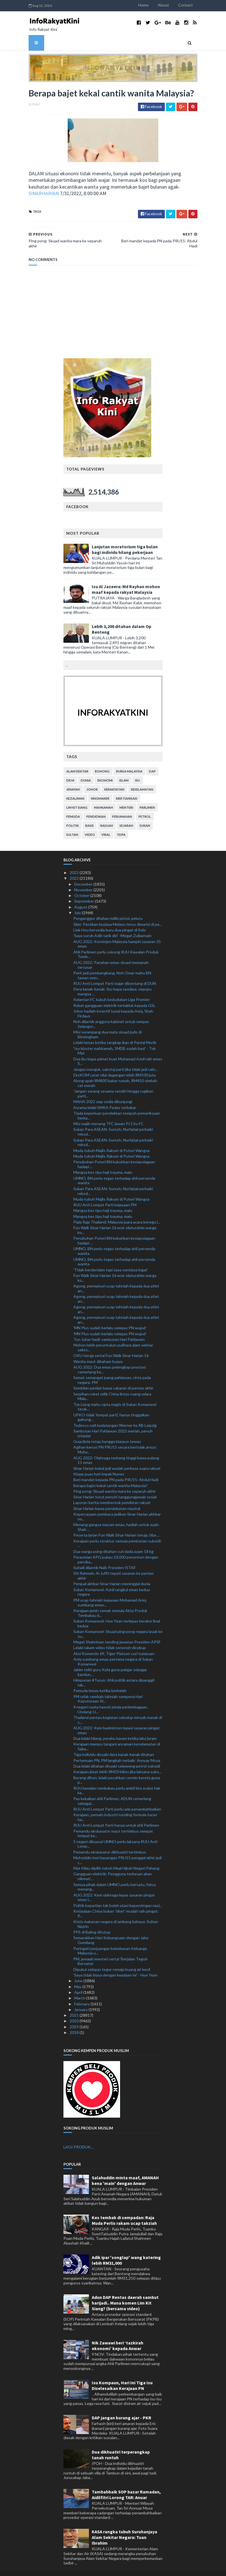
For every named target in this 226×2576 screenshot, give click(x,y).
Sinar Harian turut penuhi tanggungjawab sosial (115, 1486)
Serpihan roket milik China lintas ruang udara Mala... (112, 1386)
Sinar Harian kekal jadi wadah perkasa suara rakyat (117, 1457)
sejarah (126, 815)
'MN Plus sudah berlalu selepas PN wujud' (109, 1317)
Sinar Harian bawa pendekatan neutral (106, 1498)
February (82, 1993)
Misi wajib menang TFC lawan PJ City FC (108, 1113)
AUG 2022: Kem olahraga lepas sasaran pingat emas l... (114, 1887)
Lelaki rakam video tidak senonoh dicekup (109, 1637)
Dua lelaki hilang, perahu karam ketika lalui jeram (115, 1727)
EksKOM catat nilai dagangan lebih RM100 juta (114, 1064)
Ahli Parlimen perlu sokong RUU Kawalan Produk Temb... (116, 944)
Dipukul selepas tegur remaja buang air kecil (111, 1958)
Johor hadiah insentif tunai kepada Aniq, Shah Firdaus (113, 1003)
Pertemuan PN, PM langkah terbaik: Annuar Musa (116, 1749)
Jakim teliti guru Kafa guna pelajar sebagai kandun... (110, 1661)
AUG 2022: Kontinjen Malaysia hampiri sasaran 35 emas (117, 933)
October (82, 885)
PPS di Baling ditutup (91, 1921)
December (83, 873)
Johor (92, 779)
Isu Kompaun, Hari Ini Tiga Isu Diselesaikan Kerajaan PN (122, 2375)
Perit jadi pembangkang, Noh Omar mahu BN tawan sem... (112, 965)
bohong (102, 761)
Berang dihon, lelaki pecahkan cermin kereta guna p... (116, 1769)
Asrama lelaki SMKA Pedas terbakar (104, 1097)
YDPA (121, 824)
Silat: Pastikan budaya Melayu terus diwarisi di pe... (117, 913)
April (78, 1981)
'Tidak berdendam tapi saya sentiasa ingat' (110, 1259)
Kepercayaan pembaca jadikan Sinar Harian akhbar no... (117, 1506)
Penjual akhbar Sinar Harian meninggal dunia (111, 1573)
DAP (152, 761)
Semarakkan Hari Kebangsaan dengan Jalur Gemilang (111, 1930)
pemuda (73, 806)
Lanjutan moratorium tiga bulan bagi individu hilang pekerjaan (125, 539)
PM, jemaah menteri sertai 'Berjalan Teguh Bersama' (110, 1951)
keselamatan (142, 779)
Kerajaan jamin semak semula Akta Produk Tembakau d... (110, 1602)
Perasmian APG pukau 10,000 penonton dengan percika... (115, 1549)
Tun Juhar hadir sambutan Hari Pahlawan (109, 1328)
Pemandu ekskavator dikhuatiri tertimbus (109, 1841)
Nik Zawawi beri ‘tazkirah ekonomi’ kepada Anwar (117, 2335)
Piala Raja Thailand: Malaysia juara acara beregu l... (116, 1211)
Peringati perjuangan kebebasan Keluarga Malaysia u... (110, 1940)
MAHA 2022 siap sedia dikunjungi (102, 1091)
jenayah (73, 779)
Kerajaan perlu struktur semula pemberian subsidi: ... (117, 1533)
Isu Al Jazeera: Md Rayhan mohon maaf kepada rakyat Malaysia (126, 578)
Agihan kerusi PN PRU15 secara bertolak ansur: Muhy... (115, 1439)
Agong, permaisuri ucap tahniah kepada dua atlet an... (116, 1278)
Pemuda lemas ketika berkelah (100, 1680)
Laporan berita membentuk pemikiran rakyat (112, 1492)
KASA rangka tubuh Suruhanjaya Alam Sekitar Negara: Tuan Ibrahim (124, 2527)
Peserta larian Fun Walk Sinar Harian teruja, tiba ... (116, 1524)
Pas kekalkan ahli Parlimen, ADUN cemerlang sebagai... (112, 1790)
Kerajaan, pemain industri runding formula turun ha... (115, 1806)
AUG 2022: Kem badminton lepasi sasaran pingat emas (116, 1720)
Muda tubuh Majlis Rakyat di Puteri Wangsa (111, 1140)
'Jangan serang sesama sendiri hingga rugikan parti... (113, 1083)
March (80, 1987)
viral (105, 824)
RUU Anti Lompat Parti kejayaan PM (105, 1194)
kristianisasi (126, 788)
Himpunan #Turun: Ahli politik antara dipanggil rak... (113, 1672)
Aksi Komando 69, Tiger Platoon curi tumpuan (113, 1643)
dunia (86, 770)
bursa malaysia (129, 761)
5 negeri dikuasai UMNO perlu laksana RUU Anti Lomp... (115, 1833)
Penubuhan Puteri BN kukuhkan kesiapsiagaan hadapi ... (114, 1154)
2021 (75, 2004)
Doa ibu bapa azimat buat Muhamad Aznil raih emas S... (117, 1051)
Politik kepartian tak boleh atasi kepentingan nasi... (117, 1895)
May (78, 1976)
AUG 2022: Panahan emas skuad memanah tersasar (111, 954)
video (90, 824)
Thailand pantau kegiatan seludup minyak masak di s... (117, 1709)
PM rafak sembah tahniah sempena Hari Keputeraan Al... (108, 1688)
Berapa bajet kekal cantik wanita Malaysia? (110, 1475)
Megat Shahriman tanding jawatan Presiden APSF (117, 1631)
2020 (75, 2010)
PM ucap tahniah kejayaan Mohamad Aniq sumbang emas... (109, 1592)
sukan (145, 815)
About (185, 5)
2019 (75, 2016)
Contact (207, 5)
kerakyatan (114, 779)
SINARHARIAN (63, 188)
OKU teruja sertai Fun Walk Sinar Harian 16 (111, 1345)
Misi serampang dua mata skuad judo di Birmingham (107, 1024)
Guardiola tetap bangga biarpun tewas (107, 1431)
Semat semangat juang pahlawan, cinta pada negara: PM (112, 1369)
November (83, 879)
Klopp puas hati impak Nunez (98, 1463)
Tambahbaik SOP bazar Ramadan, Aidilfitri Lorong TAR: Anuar (126, 2484)
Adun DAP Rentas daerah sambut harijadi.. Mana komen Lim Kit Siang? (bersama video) (125, 2292)
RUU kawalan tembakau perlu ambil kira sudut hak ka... (116, 1780)
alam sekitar (77, 761)
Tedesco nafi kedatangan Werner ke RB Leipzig (115, 1414)
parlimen (147, 797)
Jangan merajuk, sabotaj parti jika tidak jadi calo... (115, 1058)
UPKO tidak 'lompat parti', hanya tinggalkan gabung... (111, 1407)
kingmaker (100, 788)
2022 (75, 868)
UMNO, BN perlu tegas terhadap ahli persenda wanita (114, 1170)
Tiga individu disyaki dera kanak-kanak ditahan (113, 1744)
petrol (144, 806)
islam (124, 770)
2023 (75, 862)
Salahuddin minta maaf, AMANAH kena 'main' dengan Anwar (125, 2170)
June (79, 1970)
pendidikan (96, 806)
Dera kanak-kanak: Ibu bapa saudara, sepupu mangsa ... (112, 981)
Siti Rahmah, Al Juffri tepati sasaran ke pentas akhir (113, 1565)
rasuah (106, 815)
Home (165, 5)
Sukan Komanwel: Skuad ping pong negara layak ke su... (118, 1623)
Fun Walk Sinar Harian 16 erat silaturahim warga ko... (114, 1220)
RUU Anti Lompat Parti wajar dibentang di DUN (114, 972)
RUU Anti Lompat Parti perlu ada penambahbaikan (117, 1798)
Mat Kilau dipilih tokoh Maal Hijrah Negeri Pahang (116, 1857)
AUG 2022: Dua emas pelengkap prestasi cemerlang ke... (109, 1359)
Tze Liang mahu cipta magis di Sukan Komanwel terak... (114, 1396)
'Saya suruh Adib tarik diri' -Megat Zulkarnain (112, 925)
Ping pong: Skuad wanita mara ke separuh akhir (114, 1480)
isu (137, 770)
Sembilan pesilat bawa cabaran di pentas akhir (113, 1377)
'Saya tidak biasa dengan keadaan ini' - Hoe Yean (115, 1964)
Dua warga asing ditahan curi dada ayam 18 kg (113, 1541)
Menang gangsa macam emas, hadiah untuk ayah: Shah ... (116, 1516)
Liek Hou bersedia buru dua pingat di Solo (109, 919)
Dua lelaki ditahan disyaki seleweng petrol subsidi (116, 1755)
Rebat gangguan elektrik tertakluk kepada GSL (114, 995)
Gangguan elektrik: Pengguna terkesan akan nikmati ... (112, 1866)
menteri (126, 797)
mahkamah (103, 797)
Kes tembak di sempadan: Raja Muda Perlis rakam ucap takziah (124, 2209)
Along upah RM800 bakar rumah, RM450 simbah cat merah (115, 1073)
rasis (89, 815)
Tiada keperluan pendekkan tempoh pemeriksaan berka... (116, 1105)
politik (72, 815)
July (78, 902)
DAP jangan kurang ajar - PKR (121, 2407)
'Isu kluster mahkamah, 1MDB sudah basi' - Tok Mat (114, 1040)
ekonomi (105, 770)
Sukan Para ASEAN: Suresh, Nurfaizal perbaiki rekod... (113, 1121)
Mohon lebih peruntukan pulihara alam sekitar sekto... (113, 1337)
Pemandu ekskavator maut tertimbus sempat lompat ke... (113, 1823)
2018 (75, 2022)
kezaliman (75, 788)
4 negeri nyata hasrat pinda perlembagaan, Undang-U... (110, 1699)
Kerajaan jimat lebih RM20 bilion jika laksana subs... (117, 1761)
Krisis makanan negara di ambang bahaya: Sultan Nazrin (115, 1913)
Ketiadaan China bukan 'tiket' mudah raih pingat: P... (116, 1903)
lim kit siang (77, 797)
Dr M (70, 770)
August (81, 896)
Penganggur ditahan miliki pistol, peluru (107, 908)
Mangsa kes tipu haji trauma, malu (102, 1162)
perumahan (122, 806)
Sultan (72, 824)
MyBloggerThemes (112, 2568)
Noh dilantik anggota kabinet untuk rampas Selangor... (111, 1013)
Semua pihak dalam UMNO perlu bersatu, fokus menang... (114, 1876)
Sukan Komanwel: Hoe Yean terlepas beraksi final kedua (116, 1613)
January (81, 1999)
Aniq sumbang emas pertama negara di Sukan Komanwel (113, 1651)
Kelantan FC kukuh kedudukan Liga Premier (111, 989)
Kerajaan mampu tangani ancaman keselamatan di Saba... (116, 1736)
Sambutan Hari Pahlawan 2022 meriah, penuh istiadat (113, 1423)
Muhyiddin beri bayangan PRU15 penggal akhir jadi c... (117, 1849)
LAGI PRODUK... (78, 2136)
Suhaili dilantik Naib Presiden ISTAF (104, 1557)
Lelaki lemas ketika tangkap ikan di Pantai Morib (114, 1032)
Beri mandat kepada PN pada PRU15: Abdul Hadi (115, 1469)
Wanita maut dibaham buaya (98, 1351)
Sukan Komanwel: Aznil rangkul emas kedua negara (111, 1581)
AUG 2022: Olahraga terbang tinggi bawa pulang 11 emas (116, 1450)
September (84, 890)
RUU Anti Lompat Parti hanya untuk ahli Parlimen (116, 1815)
